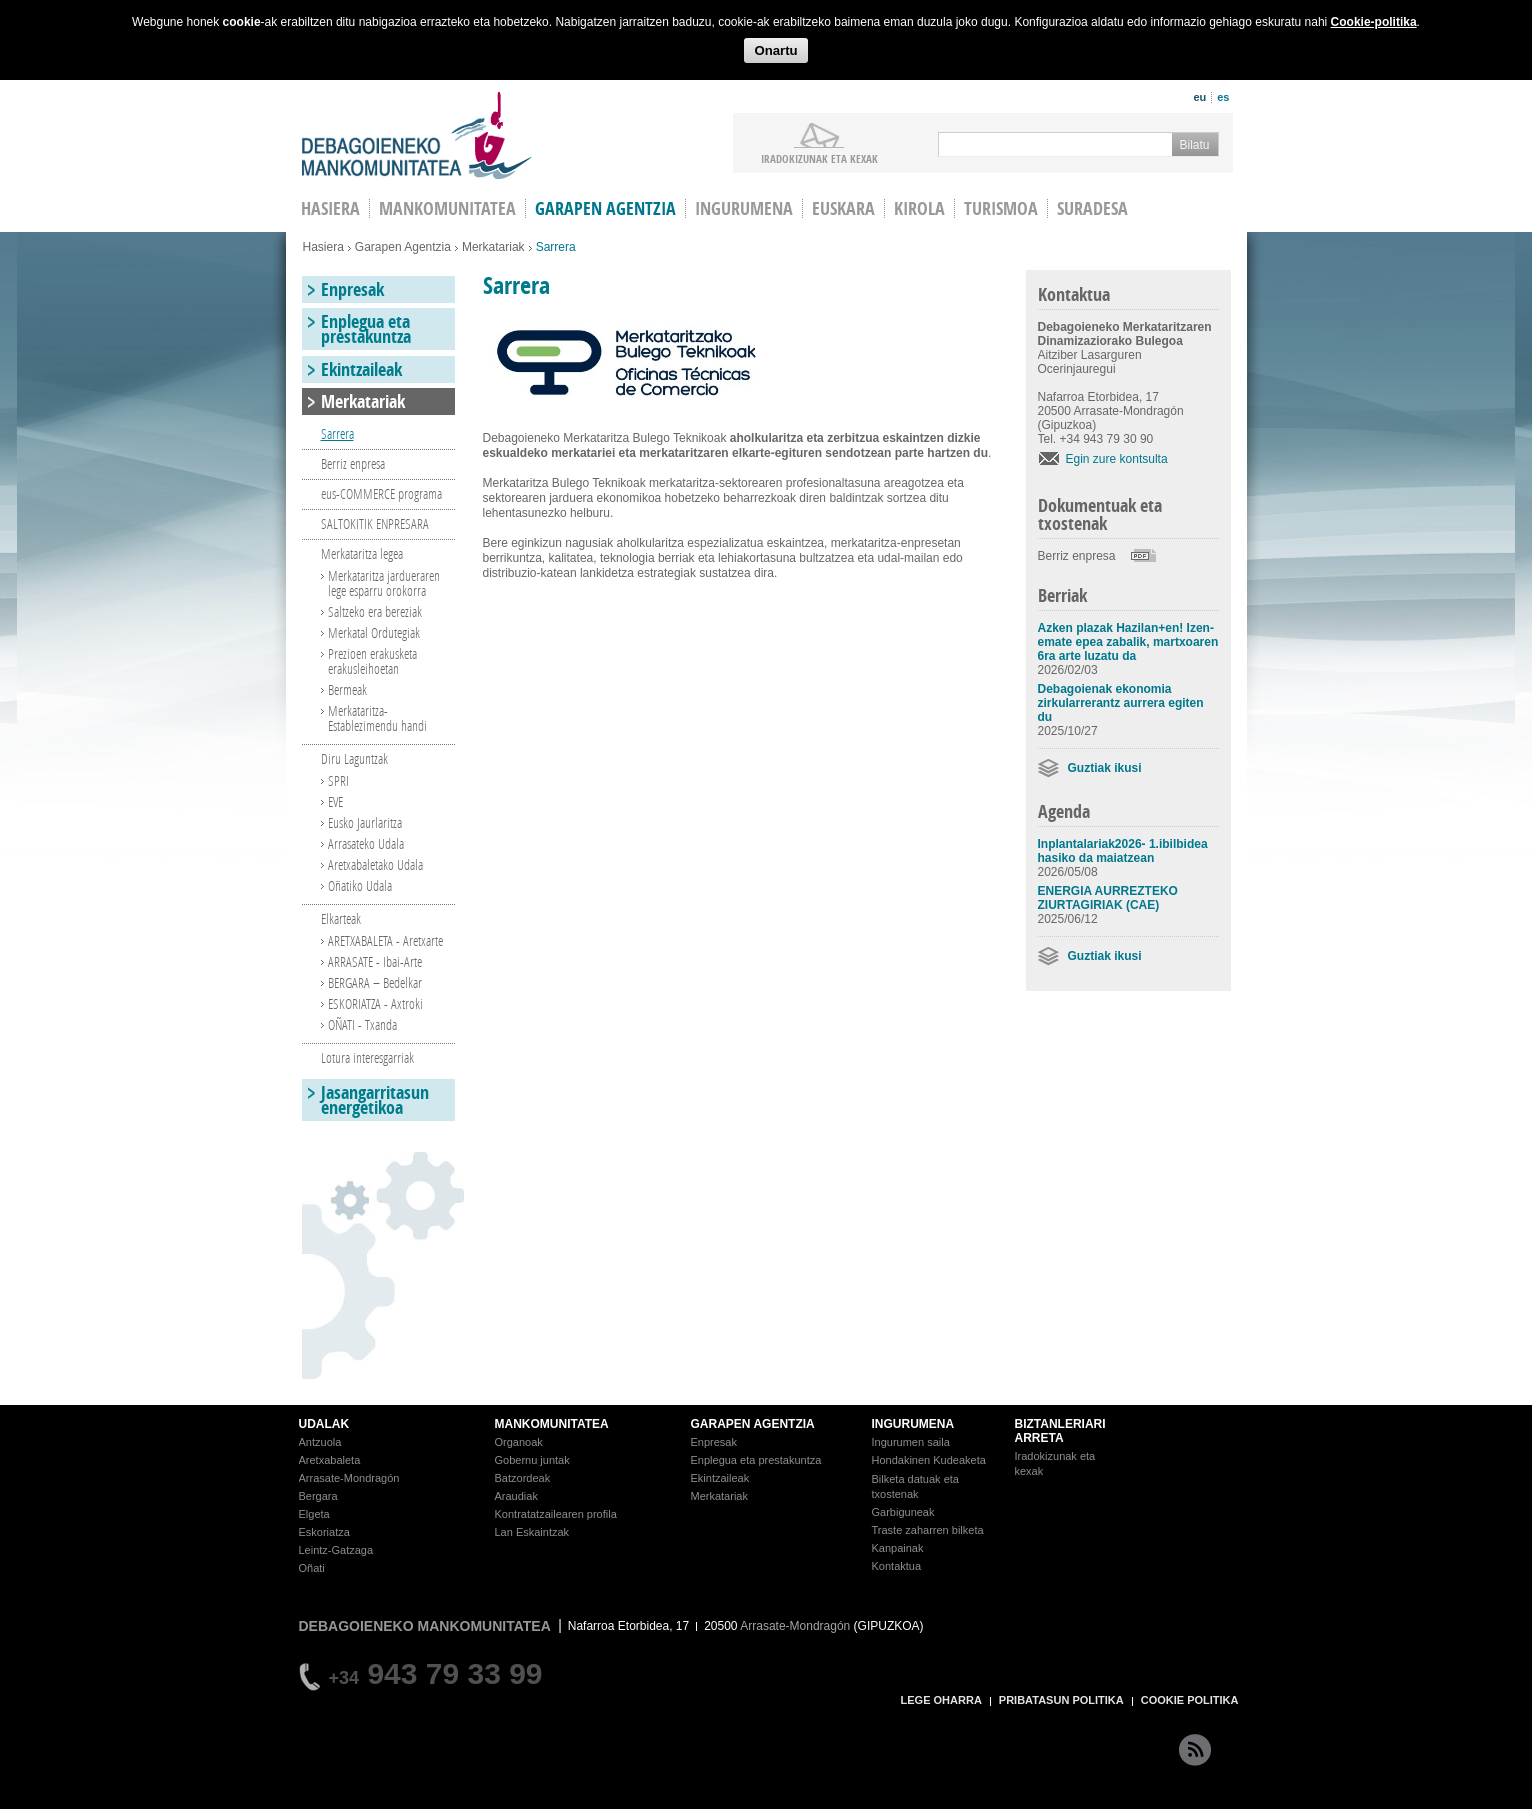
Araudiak (516, 1496)
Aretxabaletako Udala (375, 864)
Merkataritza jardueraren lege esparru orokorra (384, 583)
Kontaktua (897, 1566)
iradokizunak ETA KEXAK (819, 158)
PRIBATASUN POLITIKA (1061, 1700)
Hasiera (323, 247)
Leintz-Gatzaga (336, 1550)
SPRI (338, 780)
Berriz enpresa (1077, 556)
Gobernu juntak (532, 1460)
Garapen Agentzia (403, 247)
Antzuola (320, 1442)
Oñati (312, 1568)
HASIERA (330, 208)
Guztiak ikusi (1105, 768)
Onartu (775, 50)
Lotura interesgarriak (367, 1057)
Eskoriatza (324, 1532)
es (1223, 97)
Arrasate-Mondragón (349, 1478)
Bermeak (347, 689)
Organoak (519, 1442)
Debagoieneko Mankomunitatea (417, 135)
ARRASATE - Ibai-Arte (375, 961)
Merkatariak (493, 247)
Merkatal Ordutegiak (374, 632)
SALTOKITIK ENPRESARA (375, 523)
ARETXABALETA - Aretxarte (385, 940)
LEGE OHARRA (941, 1700)
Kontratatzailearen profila (556, 1514)
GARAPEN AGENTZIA (753, 1424)
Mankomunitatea (447, 208)
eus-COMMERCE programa (381, 493)
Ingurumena (744, 208)
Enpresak (352, 289)
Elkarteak (341, 918)
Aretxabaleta (330, 1460)
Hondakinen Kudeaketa (929, 1460)
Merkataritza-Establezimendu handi (377, 718)
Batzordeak (523, 1478)
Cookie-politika (1374, 22)
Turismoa (1001, 208)
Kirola (919, 208)
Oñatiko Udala (360, 885)
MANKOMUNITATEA (552, 1424)
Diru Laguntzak (354, 758)
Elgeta (314, 1514)
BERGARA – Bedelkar (375, 982)
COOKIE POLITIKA (1190, 1700)
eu (1199, 97)
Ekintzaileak (361, 369)
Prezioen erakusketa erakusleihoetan (372, 661)
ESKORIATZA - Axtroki (375, 1003)
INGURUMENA (913, 1424)
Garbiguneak (903, 1512)
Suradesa (1092, 208)
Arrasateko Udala (366, 843)
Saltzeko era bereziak (375, 611)
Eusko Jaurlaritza (365, 822)
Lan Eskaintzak (532, 1532)
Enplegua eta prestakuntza (366, 329)
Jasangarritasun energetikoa (375, 1100)
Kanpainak (898, 1548)
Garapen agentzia (605, 208)
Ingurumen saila (911, 1442)
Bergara (318, 1496)
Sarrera (337, 433)
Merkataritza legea (362, 553)
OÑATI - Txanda (362, 1024)
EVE (335, 801)
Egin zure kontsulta (1117, 459)
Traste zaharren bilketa (928, 1530)
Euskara (843, 208)
